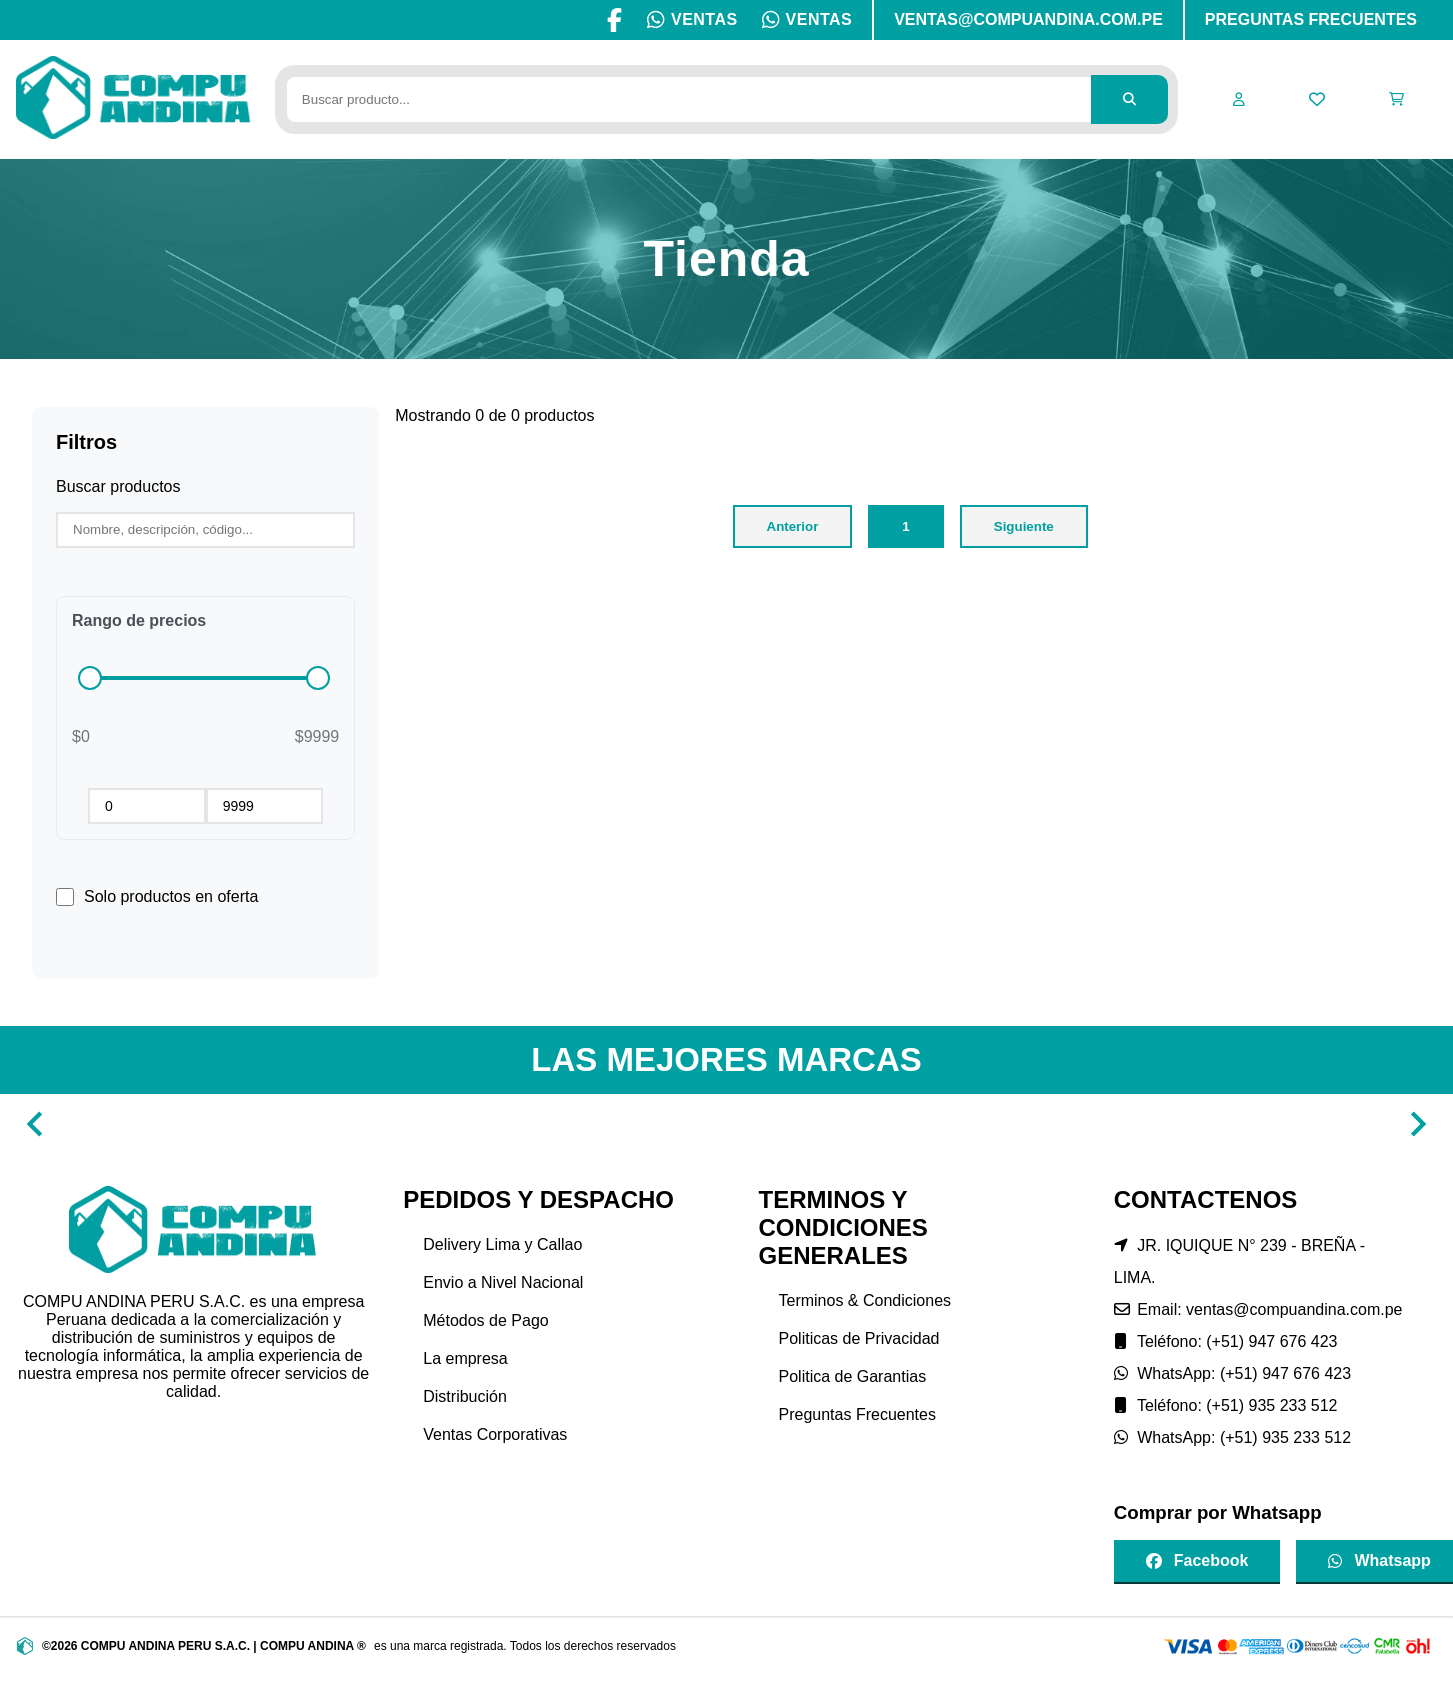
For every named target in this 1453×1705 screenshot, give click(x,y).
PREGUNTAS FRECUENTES (1311, 19)
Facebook (1197, 1560)
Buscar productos (118, 486)
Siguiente (1024, 526)
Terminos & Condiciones (865, 1300)
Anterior (793, 526)
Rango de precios (139, 620)
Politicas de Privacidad (859, 1338)
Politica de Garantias (853, 1376)
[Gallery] (726, 1124)
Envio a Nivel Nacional (503, 1282)
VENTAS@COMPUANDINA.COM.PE (1028, 19)
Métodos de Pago (485, 1320)
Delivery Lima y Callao (502, 1244)
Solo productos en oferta (171, 896)
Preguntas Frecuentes (857, 1414)
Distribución (465, 1396)
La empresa (465, 1358)
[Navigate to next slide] (1418, 1124)
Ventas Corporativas (495, 1434)
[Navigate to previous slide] (35, 1124)
